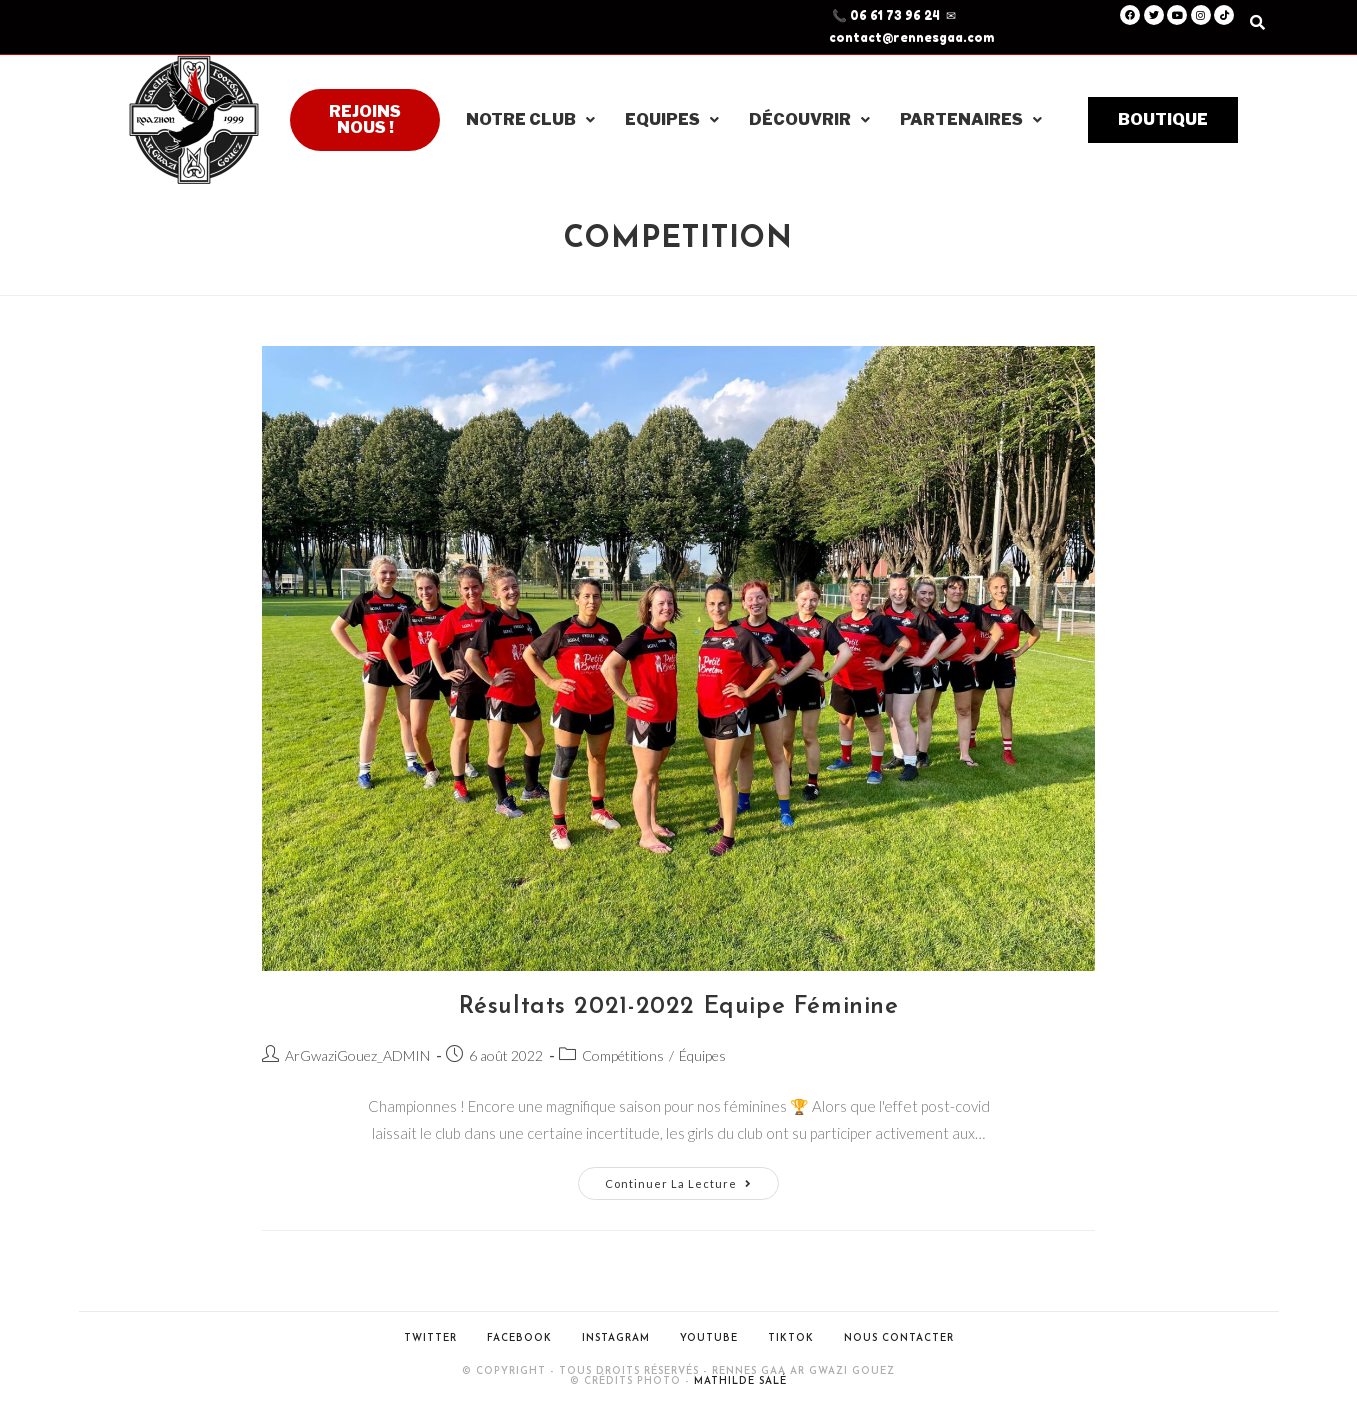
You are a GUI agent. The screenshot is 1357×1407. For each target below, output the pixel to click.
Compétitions (623, 1055)
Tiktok (791, 1338)
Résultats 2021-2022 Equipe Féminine (679, 1007)
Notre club (530, 119)
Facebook (519, 1338)
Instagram (616, 1338)
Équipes (702, 1055)
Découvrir (809, 119)
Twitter (430, 1338)
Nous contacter (899, 1338)
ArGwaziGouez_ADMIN (357, 1055)
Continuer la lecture (692, 1178)
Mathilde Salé (740, 1381)
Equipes (672, 119)
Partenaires (971, 119)
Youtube (709, 1338)
